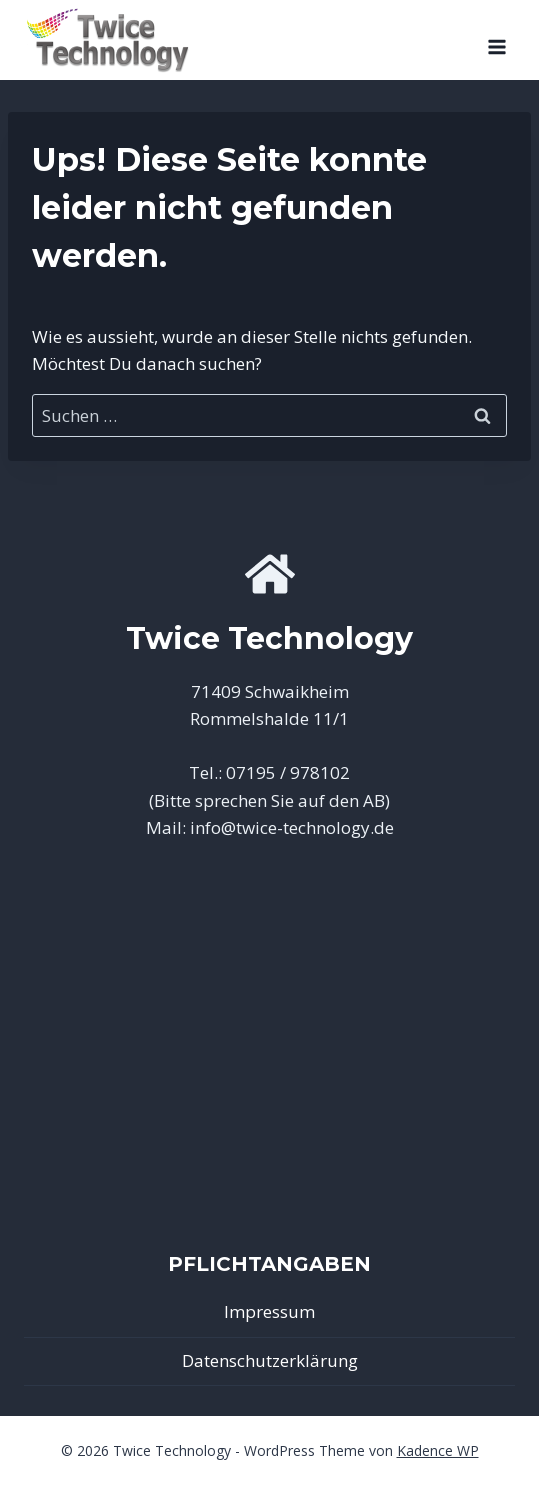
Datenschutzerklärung (270, 1360)
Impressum (269, 1311)
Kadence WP (438, 1450)
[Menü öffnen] (496, 40)
